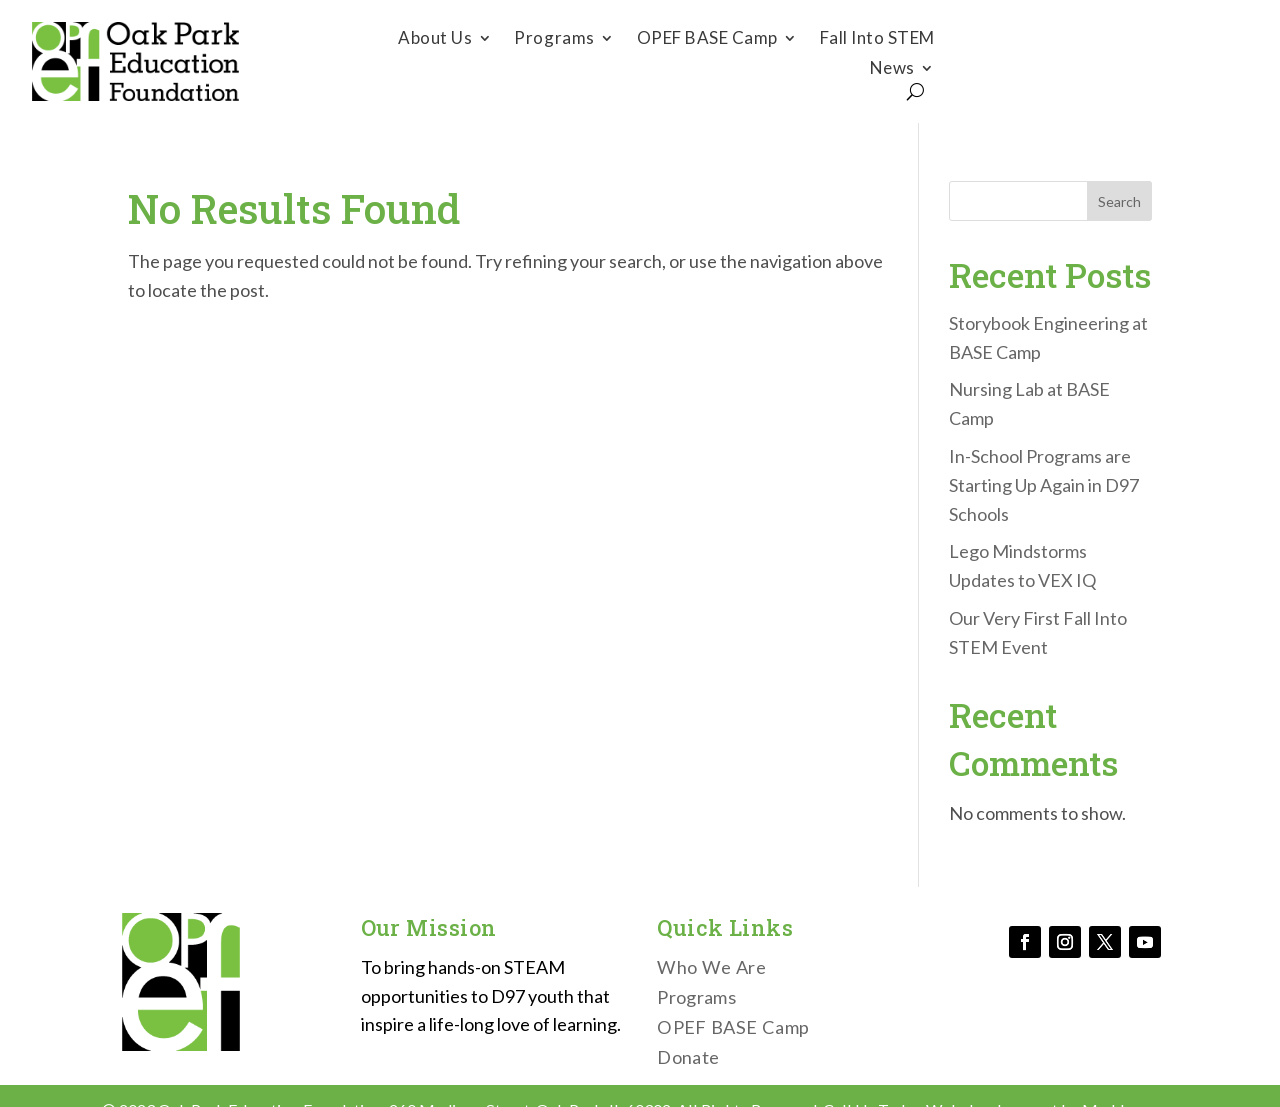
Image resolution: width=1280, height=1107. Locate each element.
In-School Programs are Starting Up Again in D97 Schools (1044, 485)
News (892, 69)
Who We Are (711, 969)
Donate (1110, 61)
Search (1119, 201)
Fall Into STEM (877, 39)
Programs (554, 39)
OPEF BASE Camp (707, 39)
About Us (435, 39)
